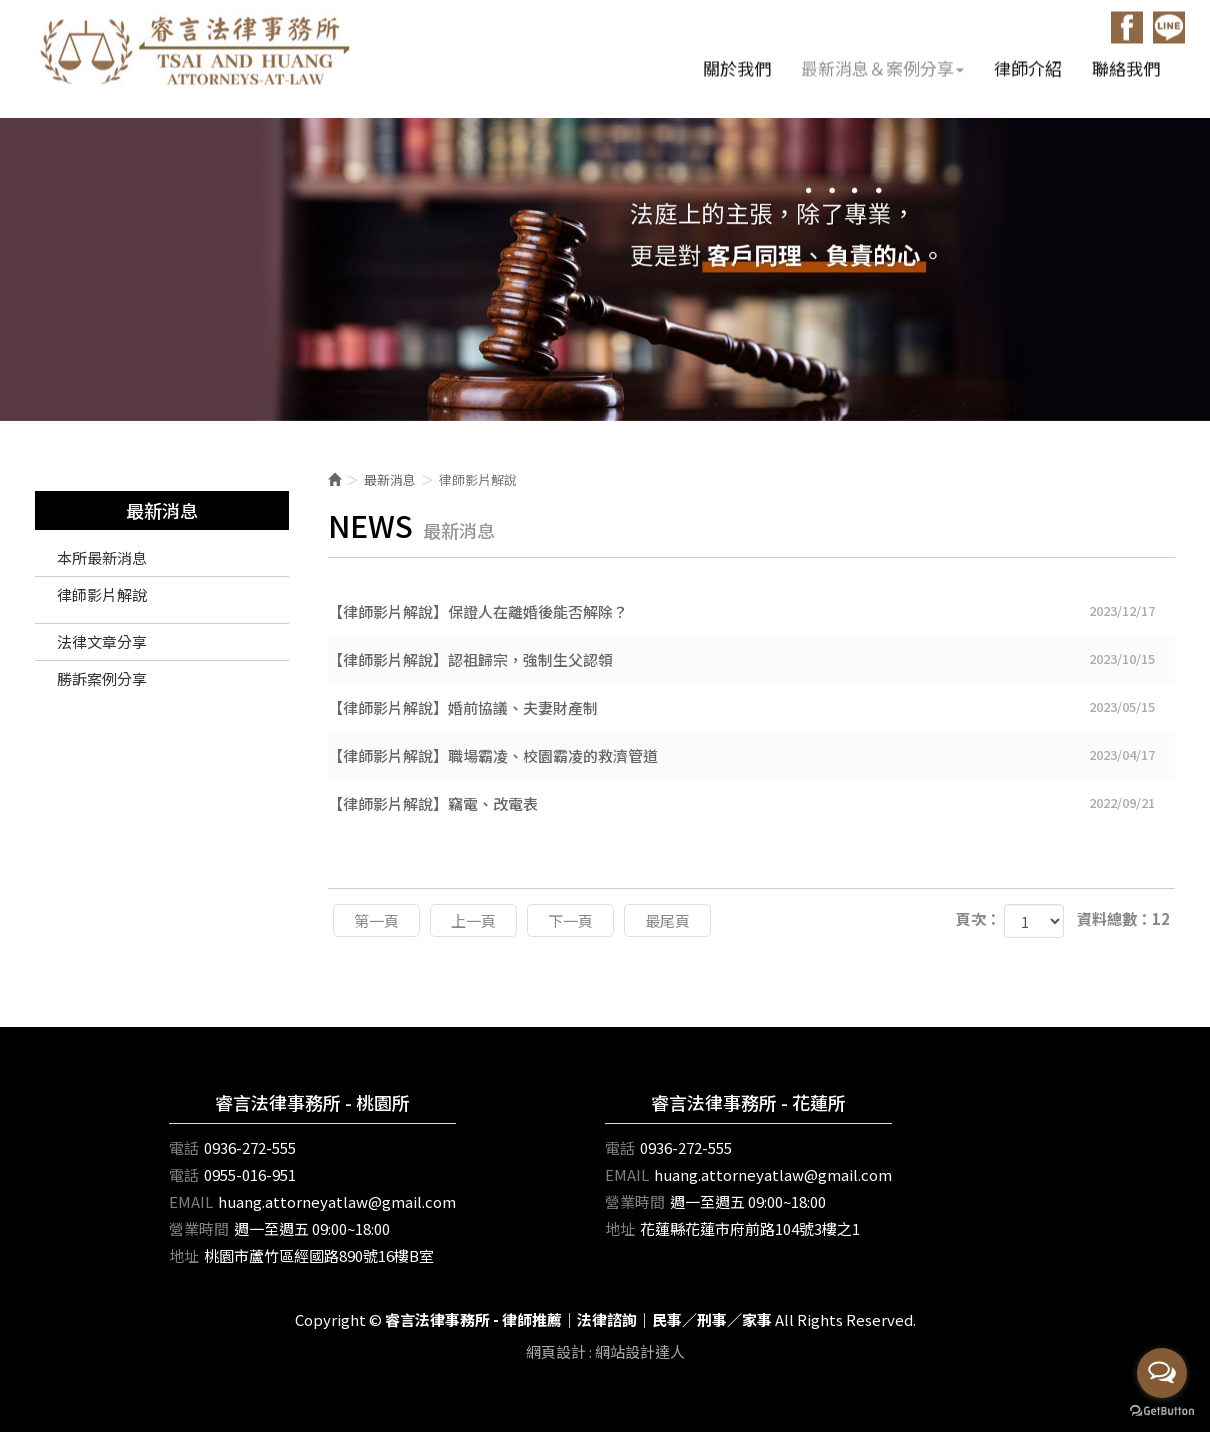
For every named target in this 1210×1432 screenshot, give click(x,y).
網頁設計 (556, 1351)
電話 (184, 1147)
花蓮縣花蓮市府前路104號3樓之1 (750, 1228)
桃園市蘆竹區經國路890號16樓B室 (319, 1255)
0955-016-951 (250, 1174)
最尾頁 (667, 920)
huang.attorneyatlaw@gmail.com (337, 1201)
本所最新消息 (102, 557)
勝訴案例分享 (102, 678)
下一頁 (570, 920)
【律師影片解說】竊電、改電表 (752, 803)
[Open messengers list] (1162, 1373)
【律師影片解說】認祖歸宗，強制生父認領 (752, 659)
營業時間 (199, 1228)
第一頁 (376, 920)
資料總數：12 (1123, 918)
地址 (184, 1255)
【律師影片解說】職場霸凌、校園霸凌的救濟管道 (752, 755)
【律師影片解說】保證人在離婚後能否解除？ (752, 611)
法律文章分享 (102, 641)
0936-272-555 (250, 1147)
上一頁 (473, 920)
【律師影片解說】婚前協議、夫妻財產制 (752, 707)
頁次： (978, 918)
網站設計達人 (640, 1351)
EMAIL (191, 1201)
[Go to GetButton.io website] (1162, 1411)
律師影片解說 (102, 594)
